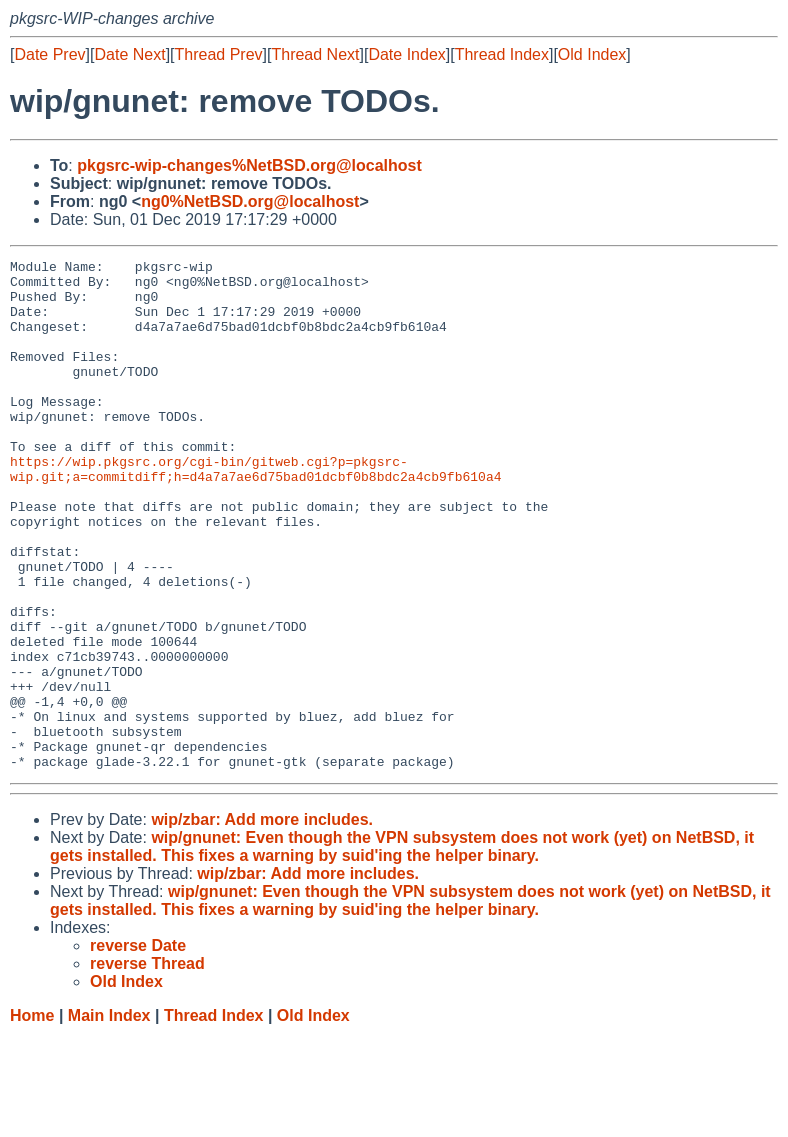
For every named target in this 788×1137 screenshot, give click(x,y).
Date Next (129, 54)
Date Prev (49, 54)
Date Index (406, 54)
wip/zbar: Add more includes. (262, 921)
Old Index (592, 54)
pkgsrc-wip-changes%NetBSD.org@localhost (249, 165)
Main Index (109, 1117)
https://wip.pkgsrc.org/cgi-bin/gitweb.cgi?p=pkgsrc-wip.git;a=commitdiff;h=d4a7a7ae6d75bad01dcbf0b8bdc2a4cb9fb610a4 (255, 512)
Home (32, 1117)
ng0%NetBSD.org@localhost (250, 201)
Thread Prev (219, 54)
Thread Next (315, 54)
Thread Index (502, 54)
